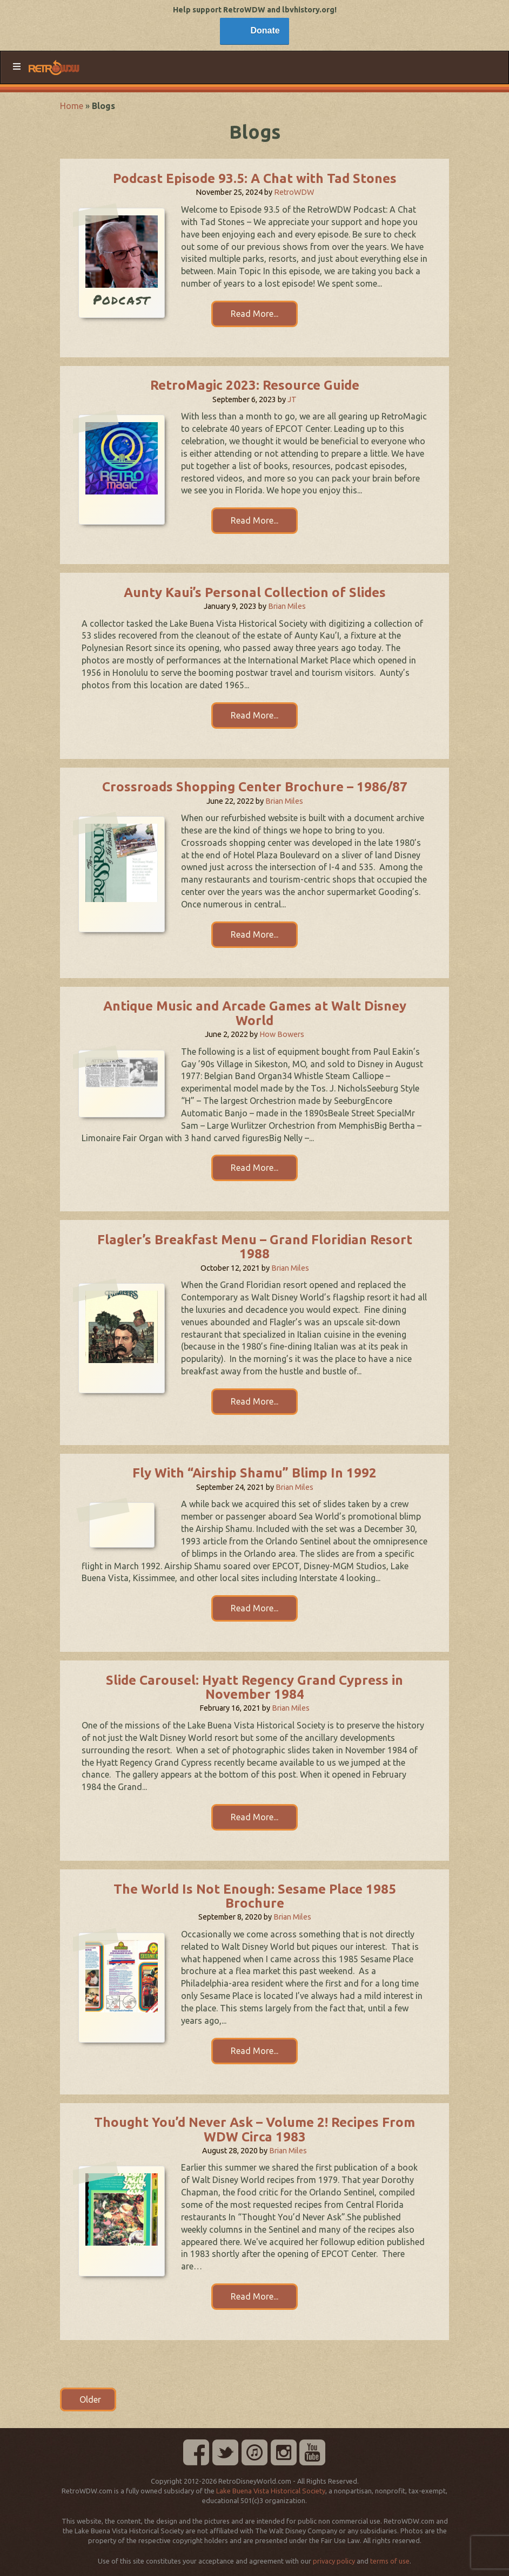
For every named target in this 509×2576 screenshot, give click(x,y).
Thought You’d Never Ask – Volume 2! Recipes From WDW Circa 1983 (254, 2129)
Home (71, 106)
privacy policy (334, 2561)
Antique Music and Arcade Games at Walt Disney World (254, 1013)
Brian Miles (287, 606)
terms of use (390, 2561)
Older (88, 2399)
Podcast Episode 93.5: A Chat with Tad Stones (255, 178)
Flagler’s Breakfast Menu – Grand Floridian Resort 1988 (254, 1246)
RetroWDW (294, 192)
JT (292, 399)
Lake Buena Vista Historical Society (270, 2490)
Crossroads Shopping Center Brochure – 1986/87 (254, 786)
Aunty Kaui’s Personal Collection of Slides (255, 592)
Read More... (254, 313)
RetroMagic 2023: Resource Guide (254, 385)
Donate (264, 30)
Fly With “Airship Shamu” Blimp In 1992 (254, 1473)
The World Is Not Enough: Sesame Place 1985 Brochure (254, 1896)
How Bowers (281, 1034)
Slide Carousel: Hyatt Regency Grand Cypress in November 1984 (254, 1687)
